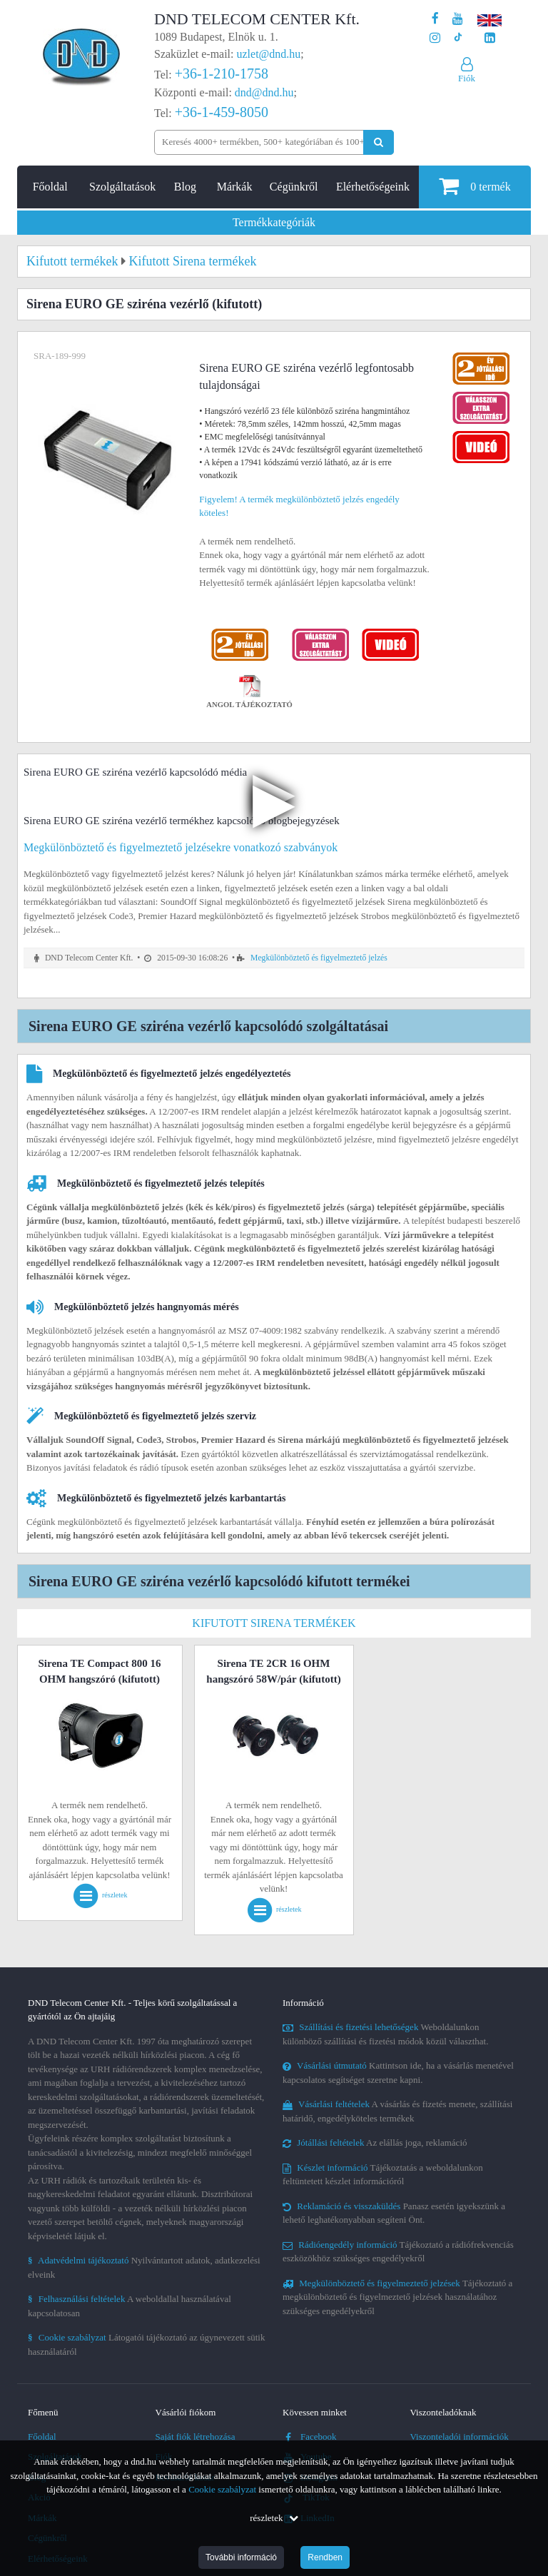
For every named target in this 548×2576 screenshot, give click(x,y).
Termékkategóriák (274, 222)
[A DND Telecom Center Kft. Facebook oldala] (435, 19)
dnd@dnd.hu (264, 92)
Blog (185, 187)
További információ (241, 2557)
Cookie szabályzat (222, 2489)
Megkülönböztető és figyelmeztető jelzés (318, 958)
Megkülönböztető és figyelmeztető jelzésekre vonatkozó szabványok (181, 847)
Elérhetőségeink (373, 187)
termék (474, 186)
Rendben (325, 2557)
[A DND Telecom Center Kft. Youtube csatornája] (457, 19)
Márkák (235, 187)
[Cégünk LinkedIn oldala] (489, 38)
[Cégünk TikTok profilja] (457, 38)
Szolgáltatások (122, 187)
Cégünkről (294, 187)
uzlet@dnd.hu (269, 54)
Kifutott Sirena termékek (273, 1623)
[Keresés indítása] (378, 142)
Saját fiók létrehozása (195, 2436)
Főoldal (50, 187)
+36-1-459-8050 (221, 112)
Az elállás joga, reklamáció (375, 2142)
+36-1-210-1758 (221, 73)
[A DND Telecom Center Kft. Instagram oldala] (435, 38)
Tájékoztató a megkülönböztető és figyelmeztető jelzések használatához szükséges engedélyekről (397, 2297)
